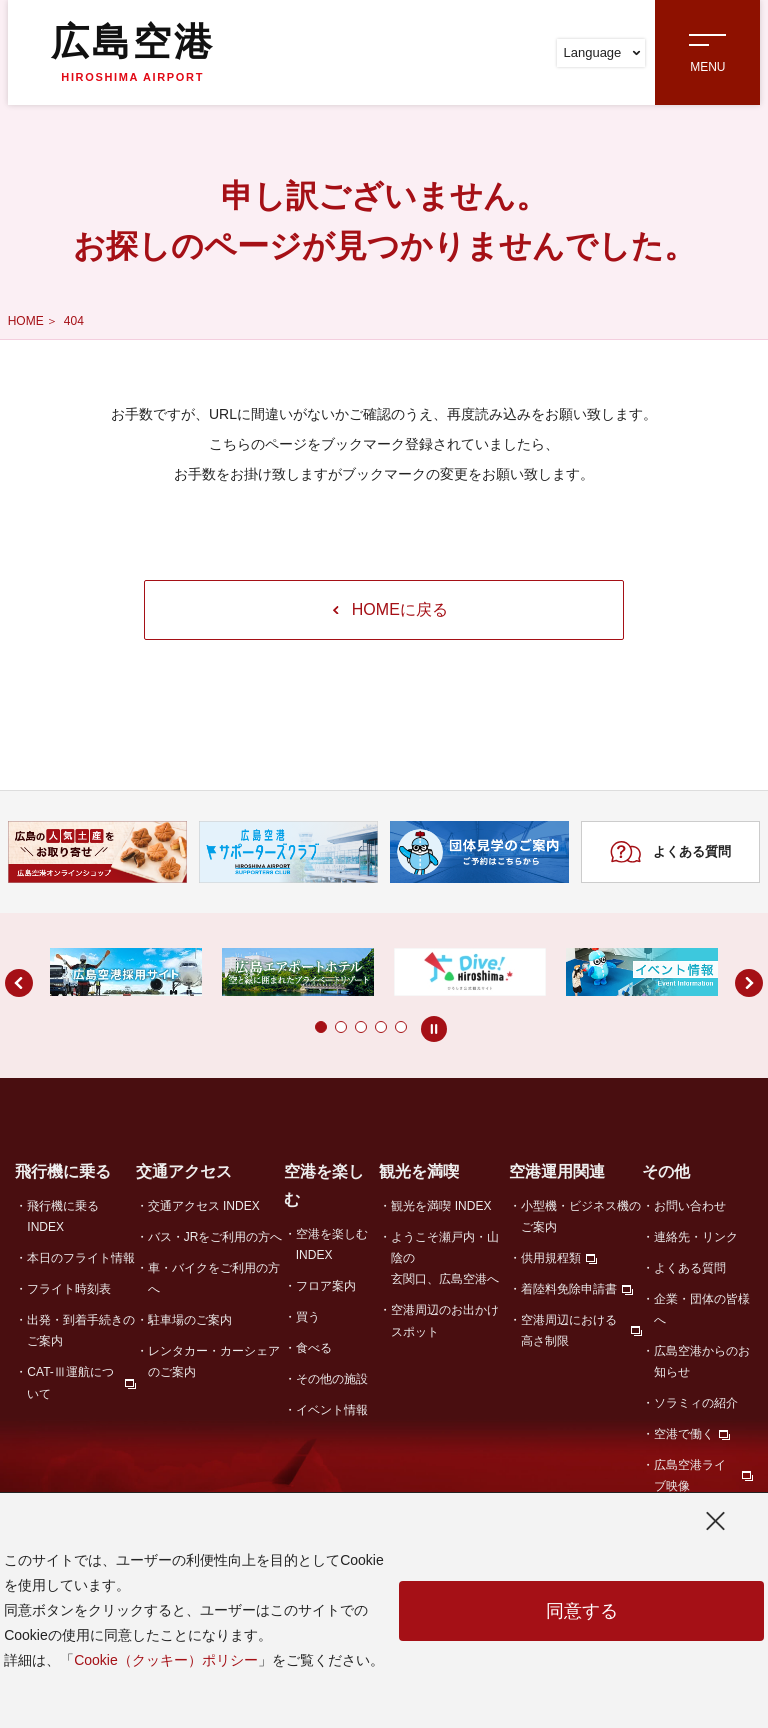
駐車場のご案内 (190, 1320)
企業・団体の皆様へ (702, 1309)
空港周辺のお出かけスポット (445, 1320)
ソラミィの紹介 (696, 1403)
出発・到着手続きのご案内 (81, 1330)
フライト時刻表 (69, 1289)
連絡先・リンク (696, 1237)
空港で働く (684, 1434)
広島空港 (133, 52)
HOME (26, 321)
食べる (314, 1348)
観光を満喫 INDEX (441, 1206)
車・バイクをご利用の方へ (214, 1278)
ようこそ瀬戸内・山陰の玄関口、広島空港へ (445, 1258)
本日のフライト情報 (81, 1258)
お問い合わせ (690, 1206)
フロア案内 (326, 1286)
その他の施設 (332, 1379)
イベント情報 (332, 1410)
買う (308, 1317)
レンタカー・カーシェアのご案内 (214, 1361)
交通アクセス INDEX (204, 1206)
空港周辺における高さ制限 (569, 1330)
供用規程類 (551, 1258)
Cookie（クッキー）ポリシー (166, 1660)
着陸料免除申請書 (569, 1289)
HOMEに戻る (390, 609)
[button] (281, 1027)
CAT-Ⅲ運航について (70, 1382)
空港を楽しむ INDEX (332, 1244)
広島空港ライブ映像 (690, 1475)
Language (601, 52)
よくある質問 (670, 852)
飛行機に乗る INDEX (63, 1216)
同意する (582, 1611)
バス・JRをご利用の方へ (215, 1237)
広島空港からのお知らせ (702, 1361)
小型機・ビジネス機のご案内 (581, 1216)
